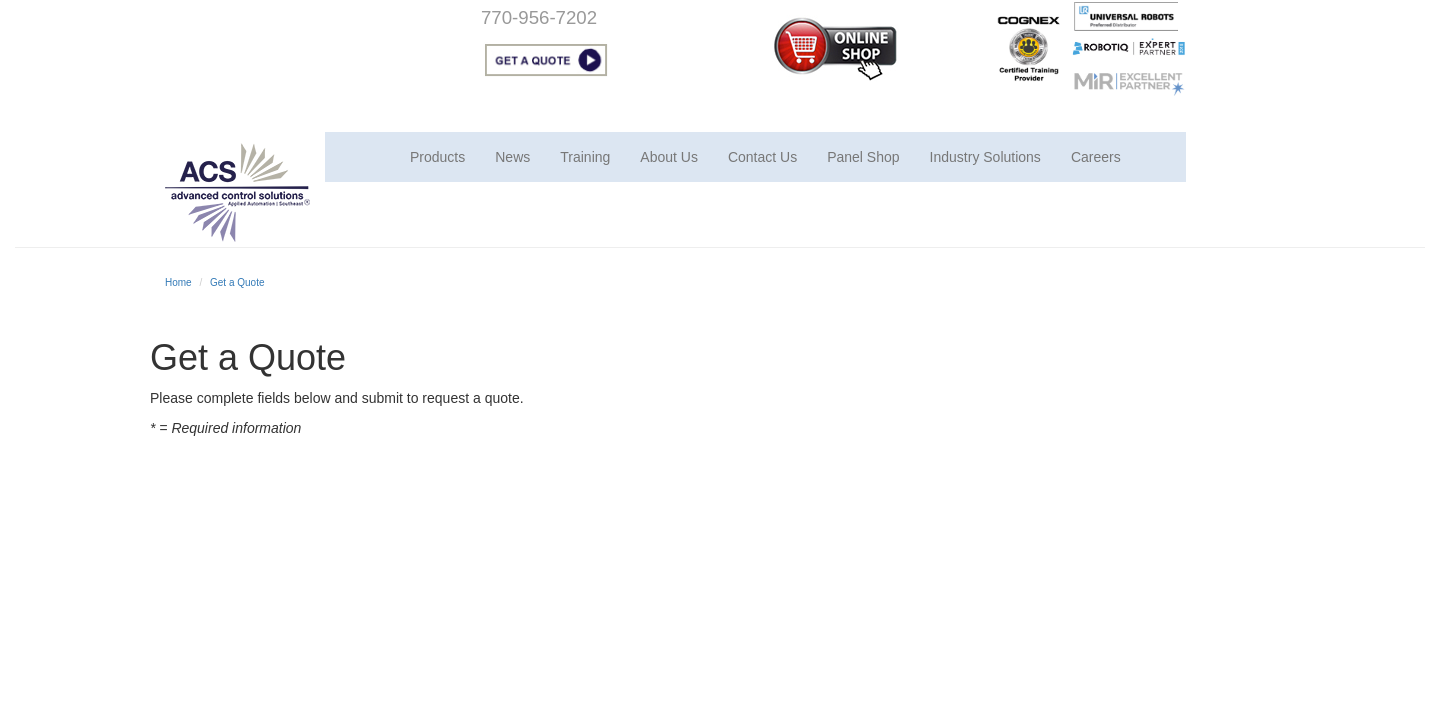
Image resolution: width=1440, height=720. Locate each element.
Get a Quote (237, 282)
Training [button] (585, 157)
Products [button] (437, 157)
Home (178, 282)
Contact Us (762, 157)
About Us (669, 157)
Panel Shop (863, 157)
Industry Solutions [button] (985, 157)
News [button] (512, 157)
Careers (1096, 157)
